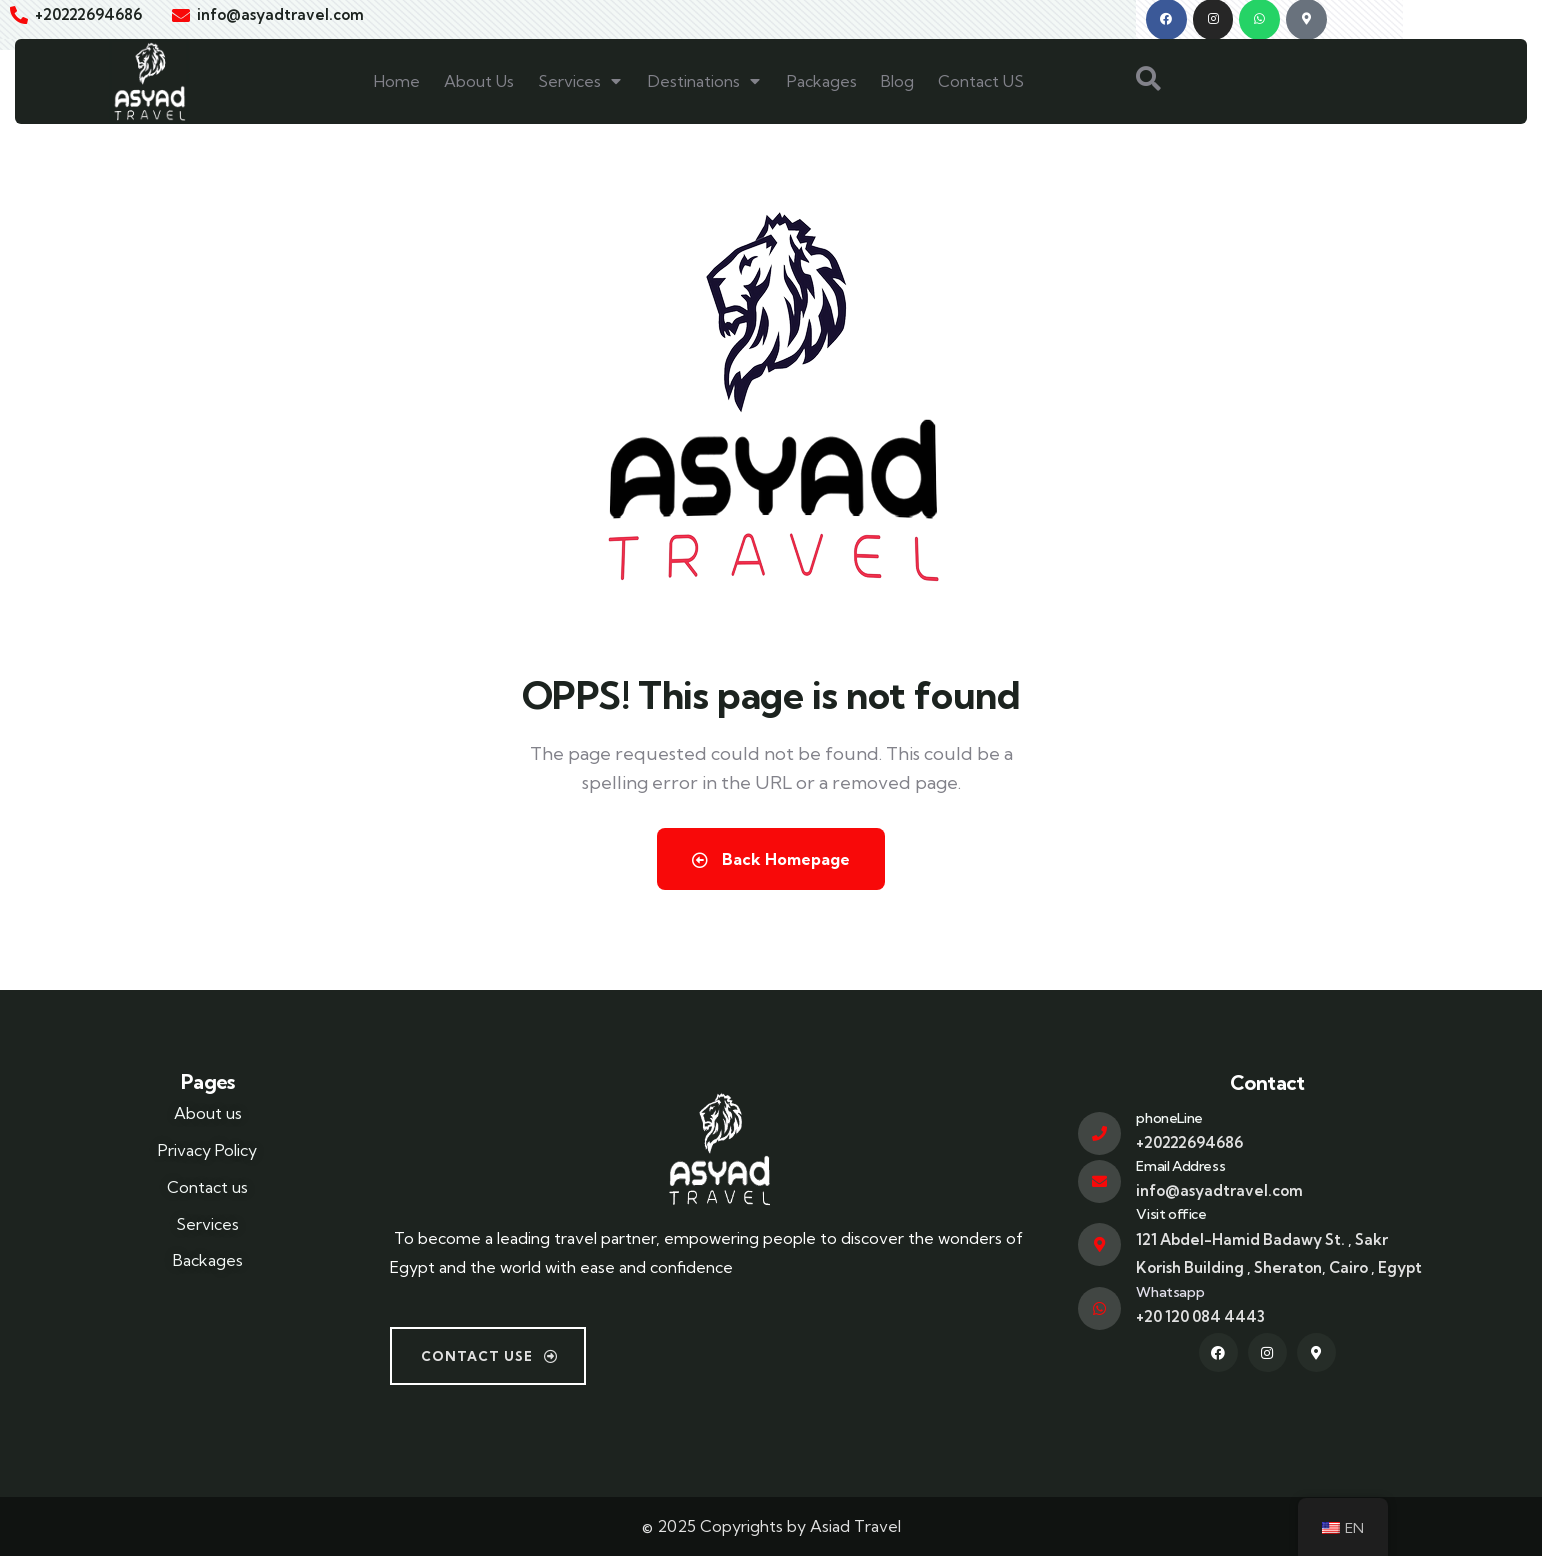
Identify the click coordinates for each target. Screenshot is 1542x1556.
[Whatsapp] (1099, 1308)
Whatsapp (1170, 1292)
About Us (479, 81)
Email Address (1180, 1166)
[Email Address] (1099, 1181)
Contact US (981, 81)
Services (581, 81)
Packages (822, 81)
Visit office (1171, 1214)
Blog (897, 81)
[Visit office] (1099, 1244)
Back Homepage (771, 859)
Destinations (705, 81)
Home (397, 81)
